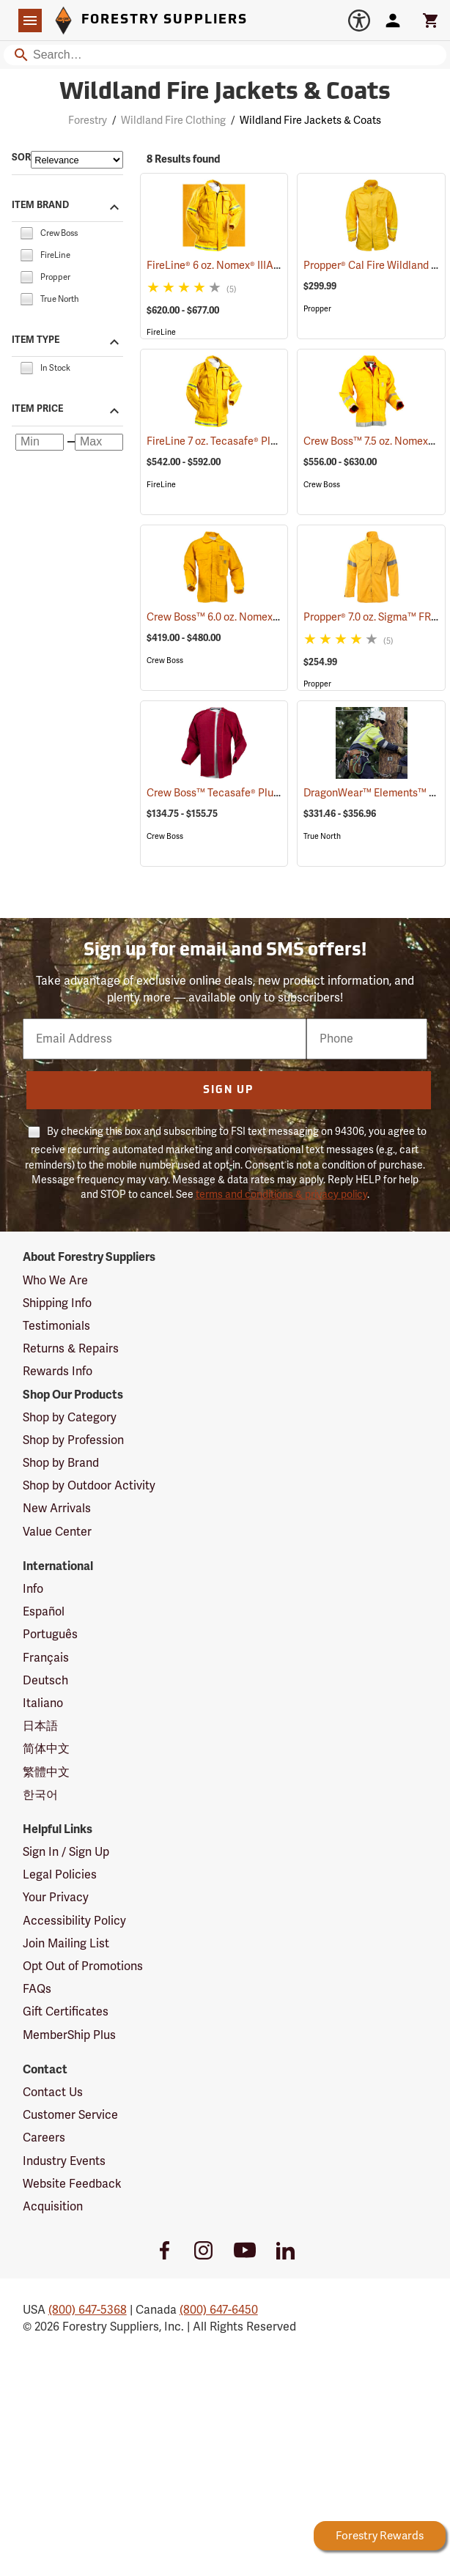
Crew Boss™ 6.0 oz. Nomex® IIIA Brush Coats (270, 617)
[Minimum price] (39, 442)
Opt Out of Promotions (83, 1966)
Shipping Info (57, 1303)
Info (33, 1589)
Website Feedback (72, 2184)
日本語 (40, 1726)
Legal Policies (60, 1875)
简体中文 (46, 1749)
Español (43, 1612)
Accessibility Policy (74, 1921)
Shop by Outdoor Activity (89, 1485)
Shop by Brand (61, 1463)
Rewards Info (57, 1371)
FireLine (161, 332)
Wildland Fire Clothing (173, 120)
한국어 (40, 1795)
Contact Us (53, 2092)
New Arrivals (57, 1508)
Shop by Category (70, 1417)
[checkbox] (26, 232)
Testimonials (56, 1326)
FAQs (37, 1989)
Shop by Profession (73, 1440)
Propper (317, 309)
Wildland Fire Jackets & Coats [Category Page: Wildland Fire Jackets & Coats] (225, 93)
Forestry (87, 120)
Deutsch (45, 1680)
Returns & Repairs (71, 1348)
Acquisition (53, 2206)
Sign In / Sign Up (66, 1852)
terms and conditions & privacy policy (281, 1194)
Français (46, 1658)
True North (322, 836)
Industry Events (64, 2161)
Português (50, 1634)
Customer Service (70, 2115)
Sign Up (228, 1090)
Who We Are (55, 1280)
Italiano (43, 1703)
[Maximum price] (99, 442)
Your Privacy (56, 1897)
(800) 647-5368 (87, 2310)
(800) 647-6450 (219, 2310)
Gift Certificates (65, 2012)
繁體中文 (46, 1772)
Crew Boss (321, 484)
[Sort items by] (77, 160)
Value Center (57, 1532)
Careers (44, 2138)
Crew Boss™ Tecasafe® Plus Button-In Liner (268, 793)
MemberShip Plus (69, 2035)
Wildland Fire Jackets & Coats (310, 120)
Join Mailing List (66, 1943)
